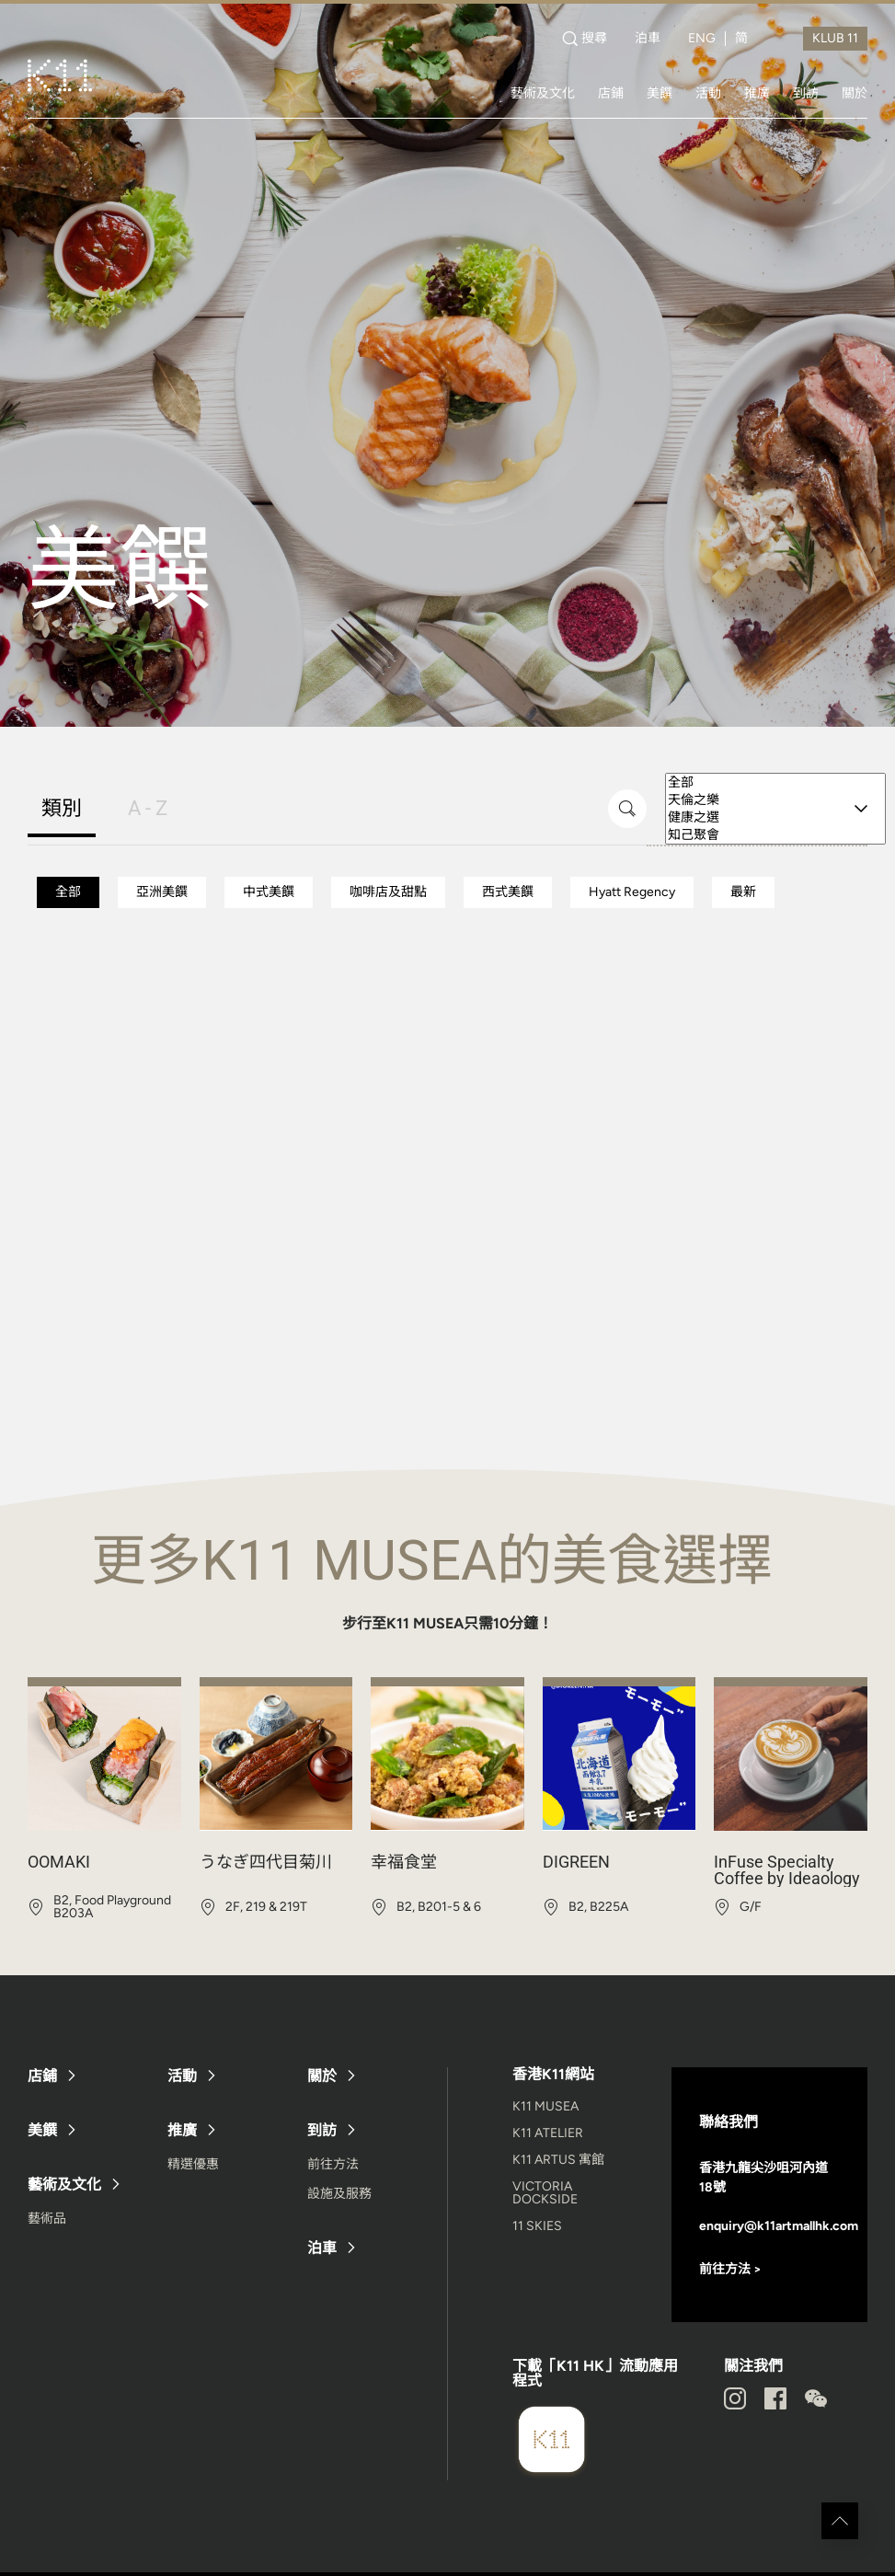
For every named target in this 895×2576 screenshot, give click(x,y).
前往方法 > (730, 2269)
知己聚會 (775, 835)
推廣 (757, 93)
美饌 (659, 93)
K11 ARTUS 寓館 (558, 2160)
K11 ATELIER (547, 2133)
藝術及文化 (543, 93)
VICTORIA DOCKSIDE (545, 2193)
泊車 (647, 38)
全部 (775, 782)
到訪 (806, 93)
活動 (708, 93)
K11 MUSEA (545, 2106)
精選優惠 (193, 2164)
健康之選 (775, 817)
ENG (702, 38)
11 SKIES (537, 2226)
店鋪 (611, 93)
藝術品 (47, 2218)
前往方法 (333, 2164)
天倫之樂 (775, 800)
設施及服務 (339, 2194)
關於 (854, 93)
